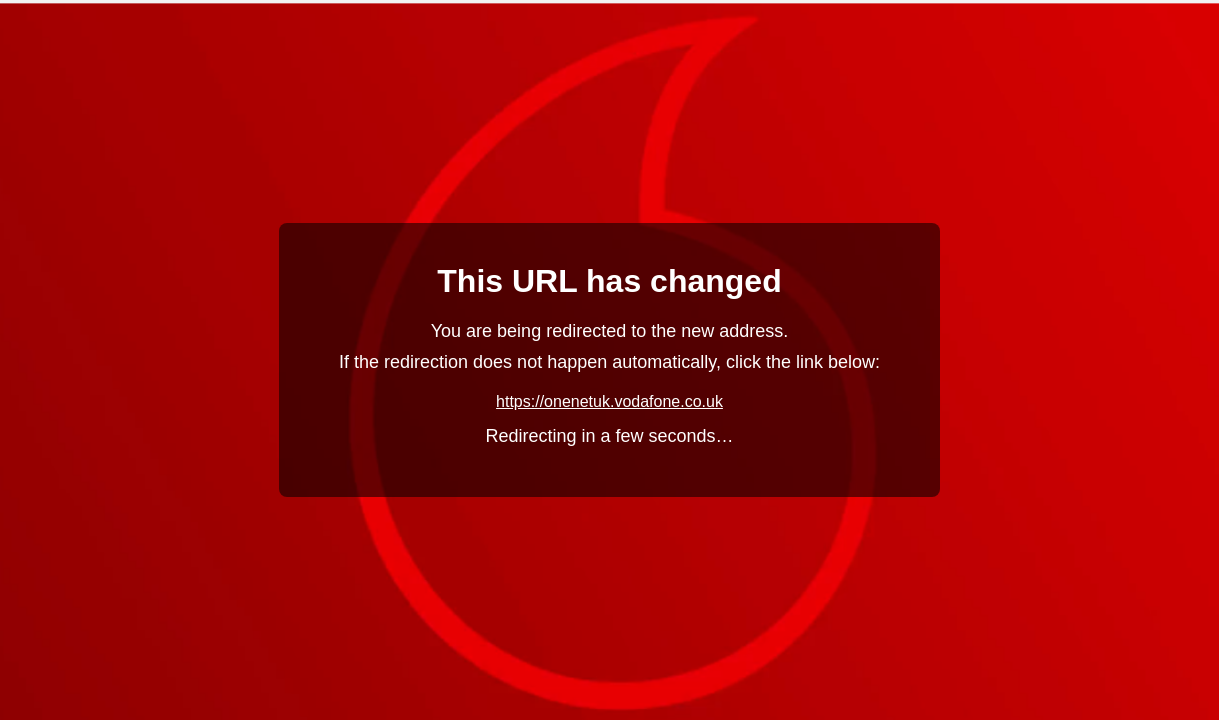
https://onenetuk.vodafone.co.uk (609, 401)
